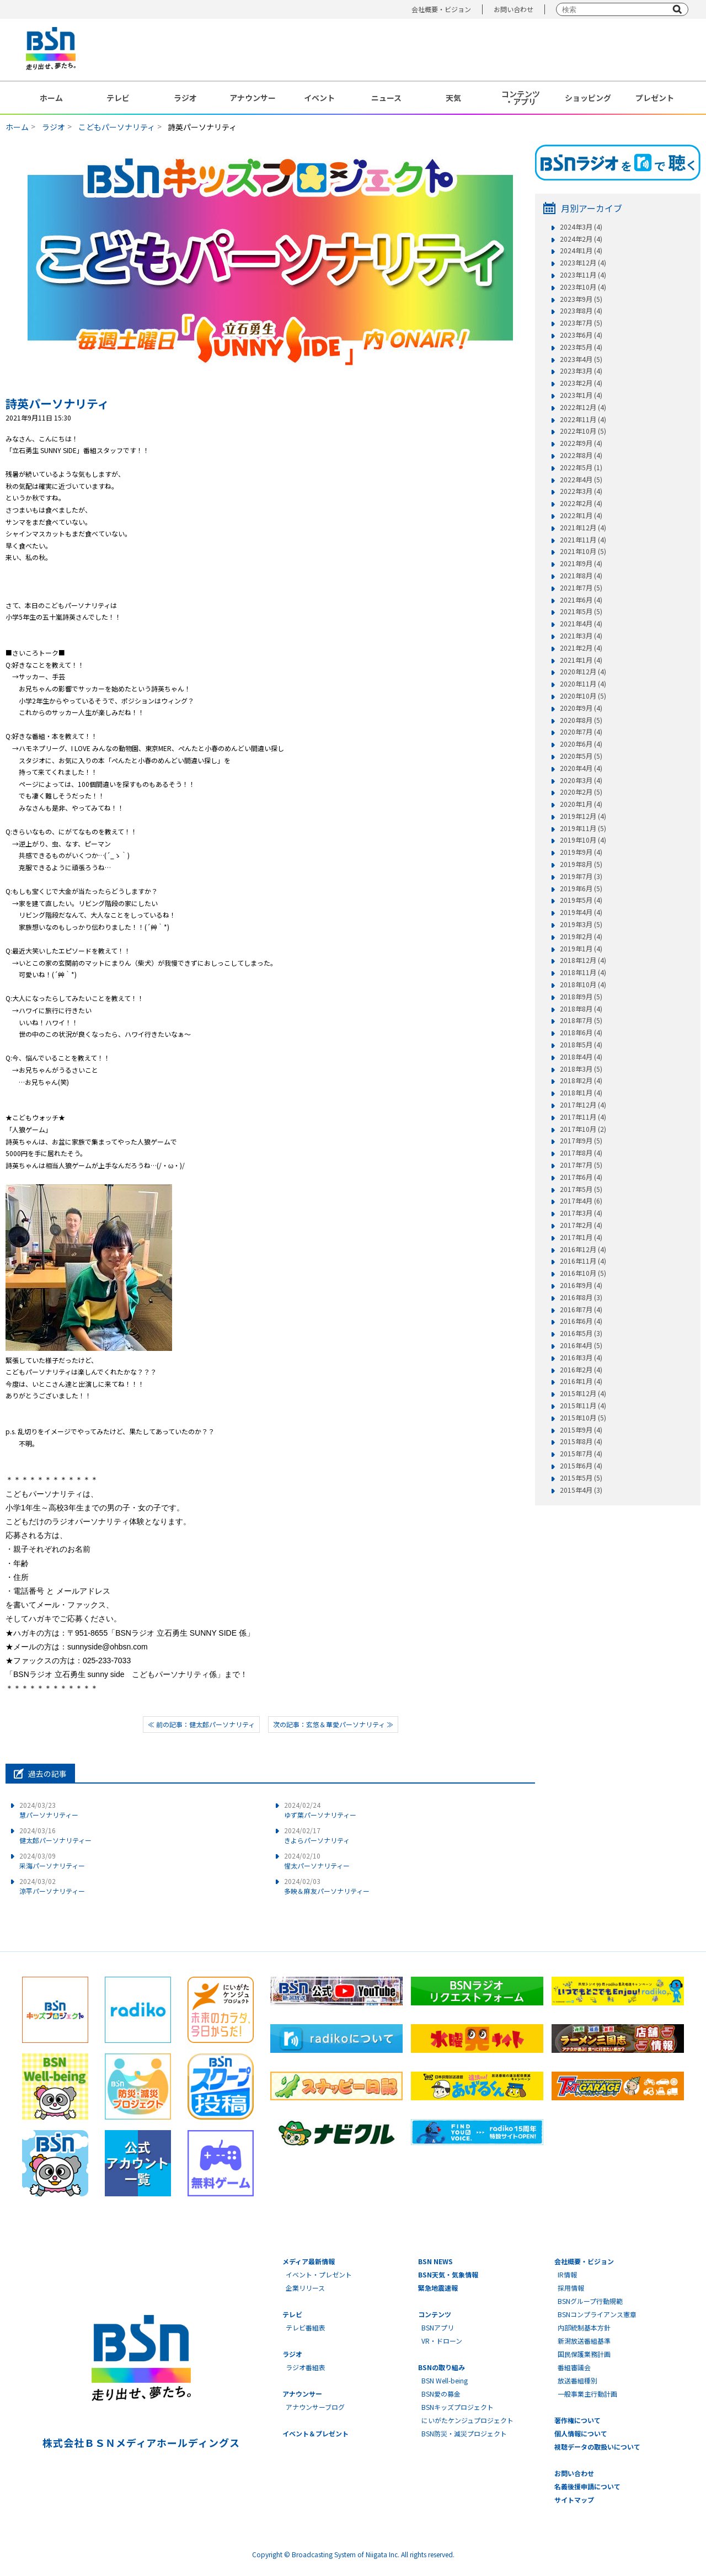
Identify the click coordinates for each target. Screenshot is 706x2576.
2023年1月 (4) (581, 395)
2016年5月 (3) (581, 1333)
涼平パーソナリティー (52, 1886)
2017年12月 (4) (583, 1104)
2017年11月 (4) (583, 1117)
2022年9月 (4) (581, 443)
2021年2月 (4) (581, 647)
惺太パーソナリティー (317, 1860)
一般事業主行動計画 (587, 2393)
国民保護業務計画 (584, 2354)
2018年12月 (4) (583, 960)
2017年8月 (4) (581, 1152)
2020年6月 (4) (581, 743)
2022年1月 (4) (581, 515)
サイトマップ (574, 2499)
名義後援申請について (587, 2486)
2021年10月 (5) (583, 551)
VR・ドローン (441, 2340)
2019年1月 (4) (581, 948)
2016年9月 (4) (581, 1285)
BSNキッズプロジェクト (457, 2407)
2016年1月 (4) (581, 1381)
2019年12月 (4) (583, 816)
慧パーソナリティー (48, 1809)
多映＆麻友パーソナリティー (327, 1886)
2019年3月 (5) (581, 924)
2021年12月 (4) (583, 527)
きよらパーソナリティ (317, 1835)
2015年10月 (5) (583, 1417)
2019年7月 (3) (581, 876)
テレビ (118, 97)
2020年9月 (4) (581, 708)
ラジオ (185, 97)
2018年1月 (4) (581, 1092)
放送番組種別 (577, 2380)
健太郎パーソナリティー (55, 1835)
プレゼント (654, 97)
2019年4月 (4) (581, 912)
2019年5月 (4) (581, 900)
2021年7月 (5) (581, 587)
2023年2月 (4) (581, 383)
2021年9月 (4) (581, 563)
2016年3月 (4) (581, 1357)
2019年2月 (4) (581, 936)
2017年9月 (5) (581, 1140)
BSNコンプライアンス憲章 (597, 2314)
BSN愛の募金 (441, 2393)
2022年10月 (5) (583, 431)
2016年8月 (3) (581, 1297)
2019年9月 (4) (581, 852)
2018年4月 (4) (581, 1056)
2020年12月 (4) (583, 671)
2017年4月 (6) (581, 1200)
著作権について (577, 2420)
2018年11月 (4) (583, 972)
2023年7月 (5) (581, 322)
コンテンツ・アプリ (520, 97)
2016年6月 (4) (581, 1321)
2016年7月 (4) (581, 1309)
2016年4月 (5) (581, 1345)
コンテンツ (434, 2314)
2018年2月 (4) (581, 1080)
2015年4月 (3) (581, 1490)
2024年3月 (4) (581, 226)
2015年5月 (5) (581, 1477)
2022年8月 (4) (581, 455)
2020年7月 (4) (581, 731)
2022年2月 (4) (581, 503)
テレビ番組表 (305, 2327)
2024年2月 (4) (581, 239)
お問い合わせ (513, 9)
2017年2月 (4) (581, 1225)
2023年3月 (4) (581, 370)
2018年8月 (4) (581, 1008)
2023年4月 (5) (581, 359)
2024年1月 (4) (581, 250)
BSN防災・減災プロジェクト (464, 2433)
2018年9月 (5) (581, 996)
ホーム (51, 97)
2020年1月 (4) (581, 804)
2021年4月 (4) (581, 623)
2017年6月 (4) (581, 1177)
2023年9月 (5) (581, 299)
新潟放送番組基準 (584, 2340)
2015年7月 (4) (581, 1453)
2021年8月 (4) (581, 575)
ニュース (386, 97)
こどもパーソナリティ (116, 126)
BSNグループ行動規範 (590, 2301)
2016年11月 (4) (583, 1261)
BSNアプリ (437, 2327)
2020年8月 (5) (581, 720)
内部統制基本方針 (584, 2327)
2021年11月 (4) (583, 539)
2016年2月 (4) (581, 1369)
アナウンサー (252, 97)
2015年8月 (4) (581, 1441)
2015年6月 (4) (581, 1465)
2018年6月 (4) (581, 1032)
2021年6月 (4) (581, 599)
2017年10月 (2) (583, 1129)
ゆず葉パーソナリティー (320, 1809)
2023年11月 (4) (583, 274)
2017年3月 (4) (581, 1213)
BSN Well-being (444, 2380)
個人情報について (580, 2433)
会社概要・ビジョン (441, 9)
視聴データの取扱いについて (597, 2446)
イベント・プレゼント (319, 2274)
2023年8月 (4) (581, 310)
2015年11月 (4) (583, 1405)
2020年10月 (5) (583, 695)
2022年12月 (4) (583, 407)
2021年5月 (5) (581, 611)
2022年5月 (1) (581, 467)
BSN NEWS (435, 2261)
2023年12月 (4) (583, 262)
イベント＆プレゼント (315, 2433)
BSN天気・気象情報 (448, 2274)
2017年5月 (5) (581, 1189)
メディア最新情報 (308, 2261)
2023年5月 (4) (581, 347)
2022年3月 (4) (581, 491)
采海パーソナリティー (52, 1860)
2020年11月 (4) (583, 683)
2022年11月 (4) (583, 419)
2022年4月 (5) (581, 479)
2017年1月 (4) (581, 1237)
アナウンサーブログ (315, 2407)
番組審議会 (574, 2367)
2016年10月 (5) (583, 1273)
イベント (319, 97)
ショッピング (588, 97)
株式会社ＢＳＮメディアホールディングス (140, 2442)
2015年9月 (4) (581, 1429)
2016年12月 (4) (583, 1249)
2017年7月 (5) (581, 1165)
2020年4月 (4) (581, 768)
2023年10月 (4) (583, 287)
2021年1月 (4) (581, 660)
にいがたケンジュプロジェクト (467, 2420)
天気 (453, 97)
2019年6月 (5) (581, 888)
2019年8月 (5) (581, 864)
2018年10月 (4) (583, 984)
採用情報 (571, 2287)
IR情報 (567, 2274)
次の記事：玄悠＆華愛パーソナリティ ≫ (333, 1724)
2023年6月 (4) (581, 335)
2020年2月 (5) (581, 791)
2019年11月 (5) (583, 828)
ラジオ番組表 (305, 2367)
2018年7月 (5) (581, 1020)
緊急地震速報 (438, 2287)
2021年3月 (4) (581, 635)
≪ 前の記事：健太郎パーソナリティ (201, 1724)
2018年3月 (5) (581, 1069)
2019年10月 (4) (583, 839)
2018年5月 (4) (581, 1044)
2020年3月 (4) (581, 780)
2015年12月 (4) (583, 1393)
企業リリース (305, 2287)
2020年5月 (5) (581, 756)
